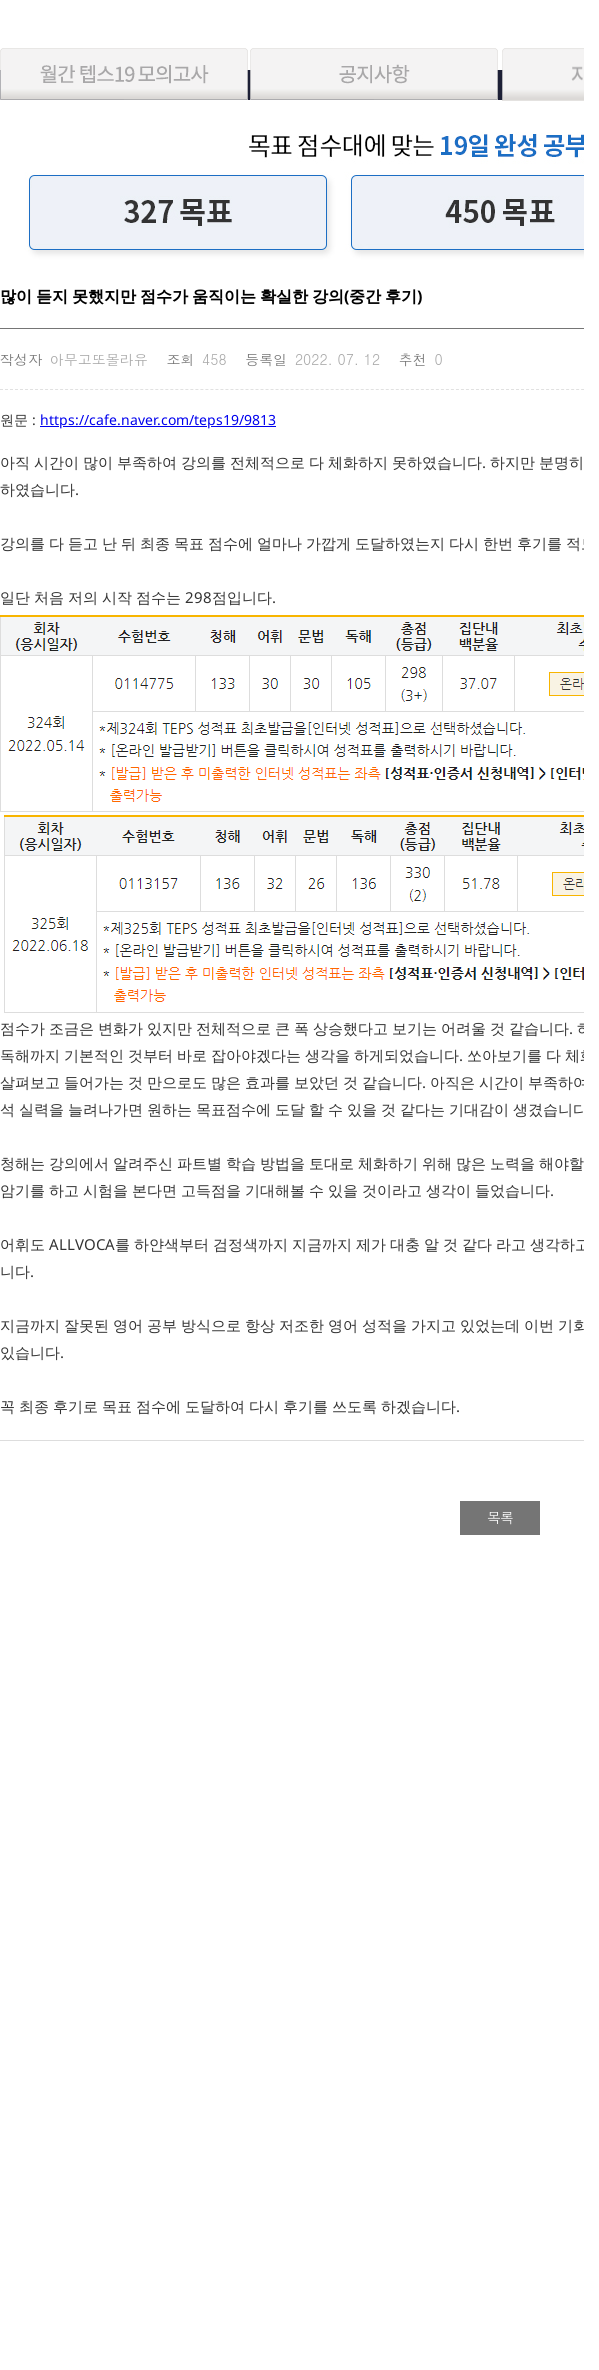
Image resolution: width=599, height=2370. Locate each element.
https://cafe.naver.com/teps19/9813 (158, 419)
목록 (500, 1517)
